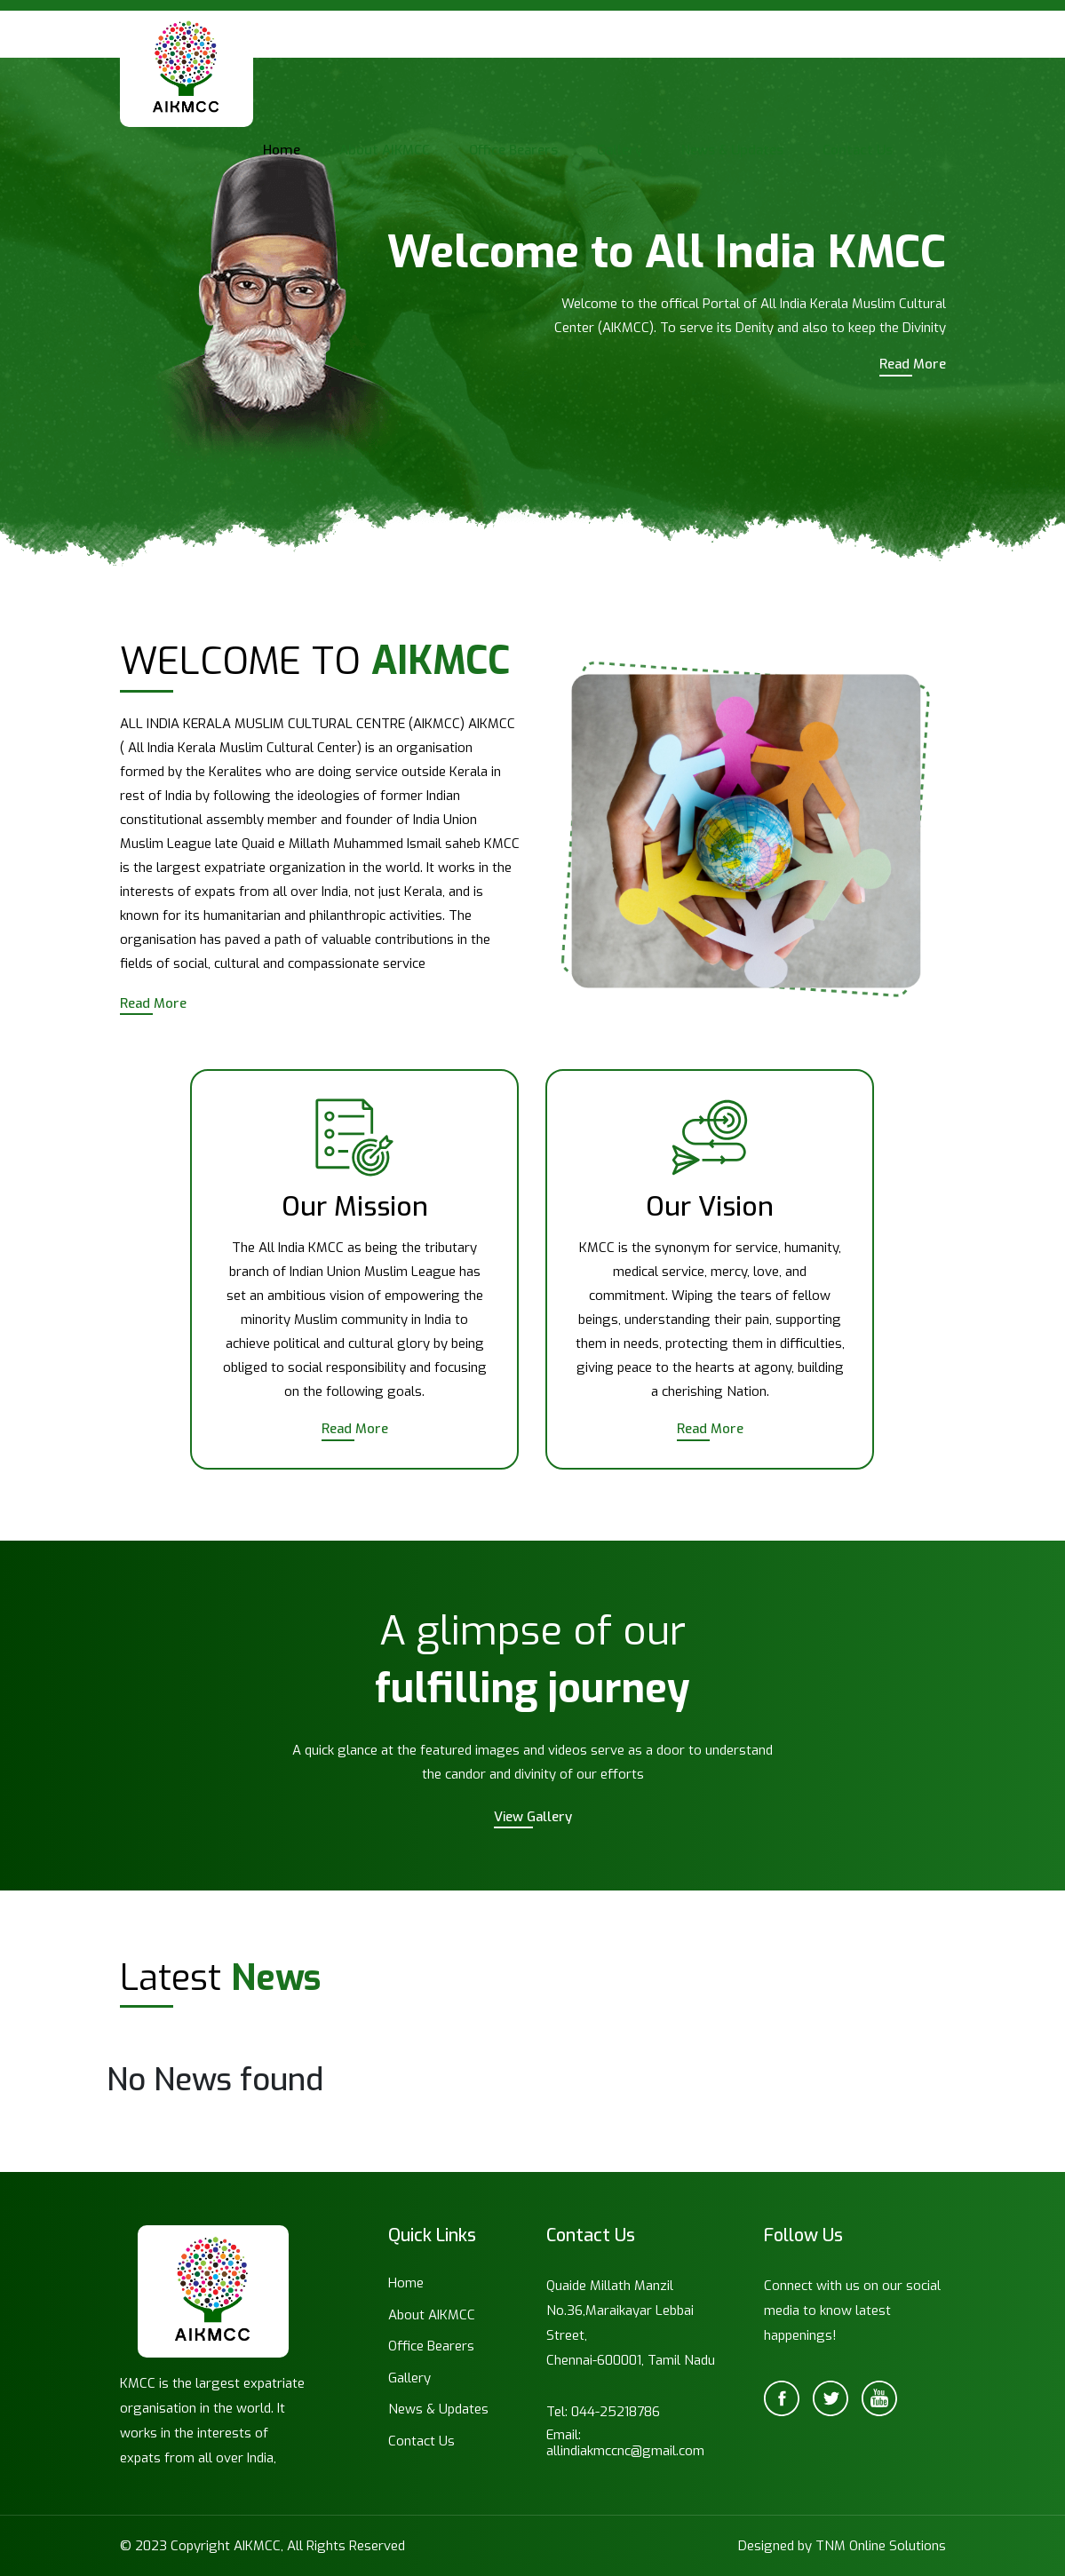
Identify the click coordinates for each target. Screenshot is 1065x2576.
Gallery (619, 150)
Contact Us (858, 150)
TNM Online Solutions (880, 2546)
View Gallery (533, 1817)
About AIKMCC (384, 150)
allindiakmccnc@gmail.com (625, 2451)
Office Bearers (513, 150)
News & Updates (732, 150)
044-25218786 (615, 2412)
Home (281, 150)
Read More (912, 364)
